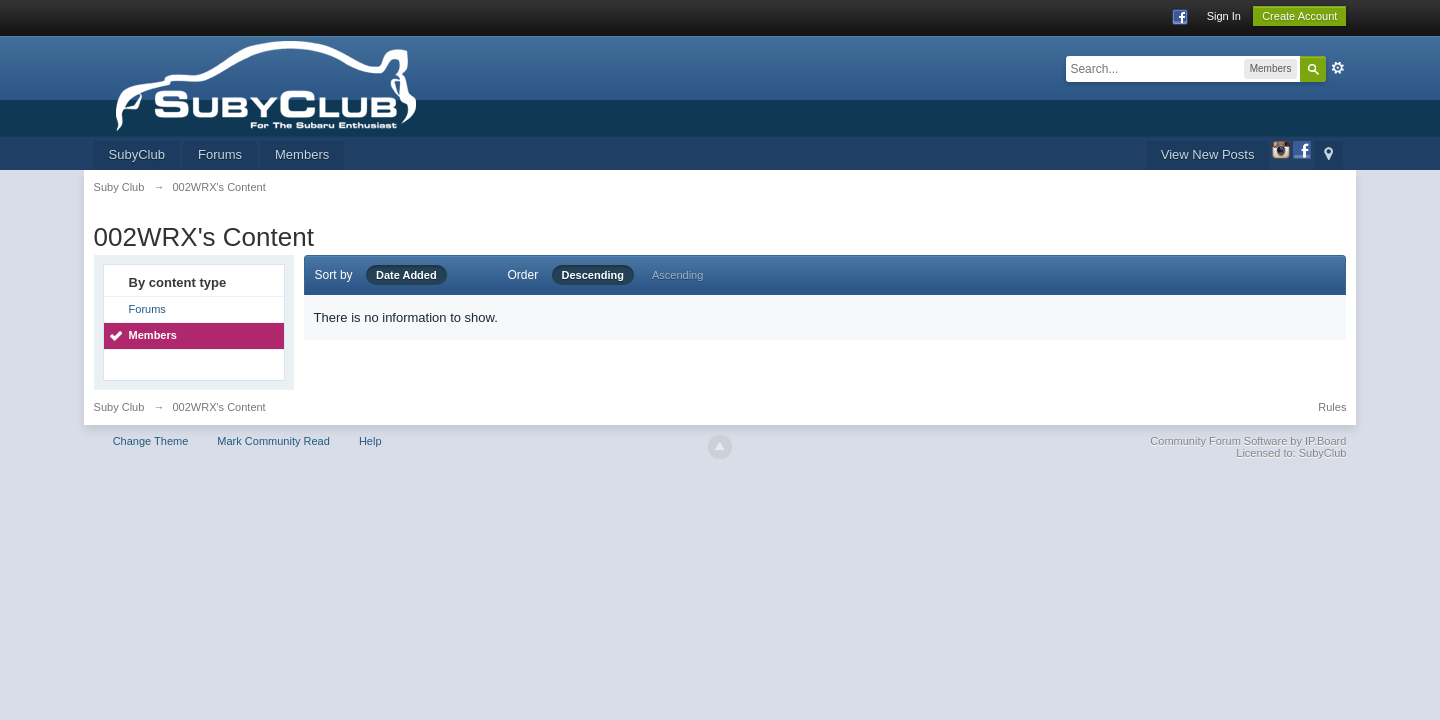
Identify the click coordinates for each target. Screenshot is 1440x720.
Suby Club (119, 407)
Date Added (406, 275)
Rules (1332, 407)
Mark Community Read (273, 441)
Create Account (1299, 16)
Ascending (677, 275)
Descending (593, 275)
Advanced (1338, 68)
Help (370, 441)
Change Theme (151, 441)
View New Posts (1208, 154)
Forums (220, 154)
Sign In (1224, 16)
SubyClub (137, 154)
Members (302, 154)
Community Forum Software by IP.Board (1248, 441)
